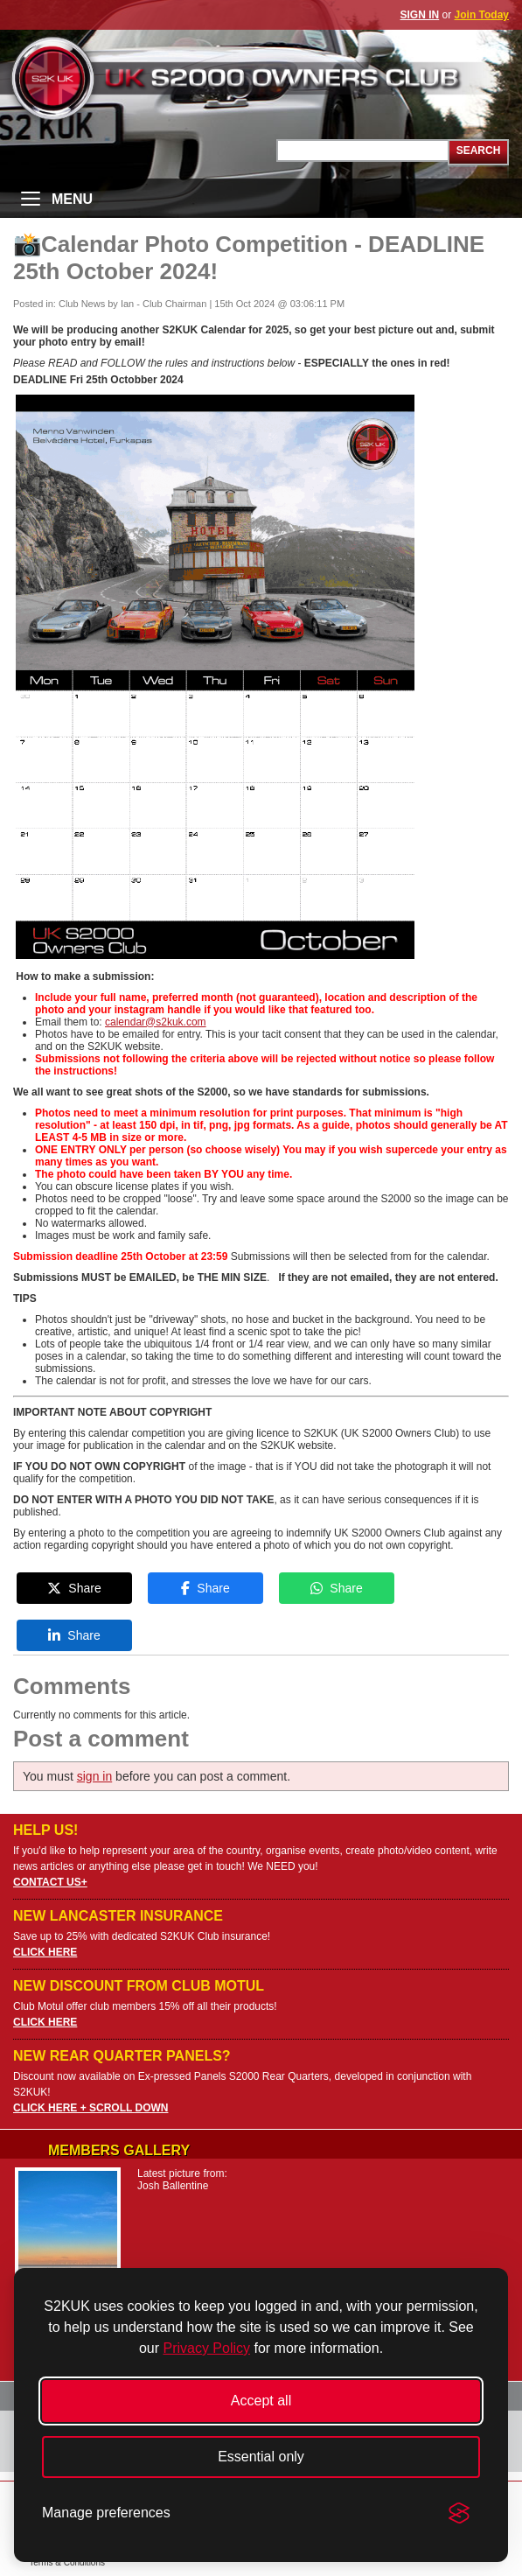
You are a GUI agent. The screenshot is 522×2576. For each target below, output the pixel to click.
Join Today (482, 15)
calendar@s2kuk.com (155, 1022)
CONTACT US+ (50, 1882)
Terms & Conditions (67, 2562)
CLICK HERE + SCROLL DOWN (90, 2108)
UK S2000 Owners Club (261, 78)
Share (74, 1588)
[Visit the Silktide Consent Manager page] (459, 2513)
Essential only (261, 2456)
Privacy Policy (206, 2348)
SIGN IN (420, 15)
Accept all (261, 2400)
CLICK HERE (45, 1952)
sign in (94, 1776)
